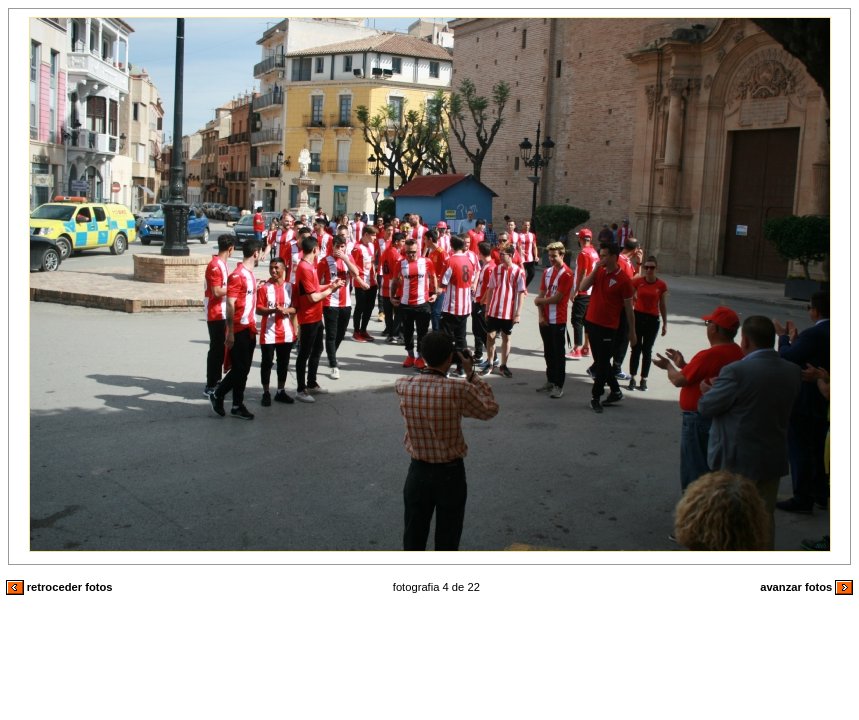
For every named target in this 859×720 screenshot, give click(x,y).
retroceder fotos (59, 587)
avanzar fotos (806, 587)
